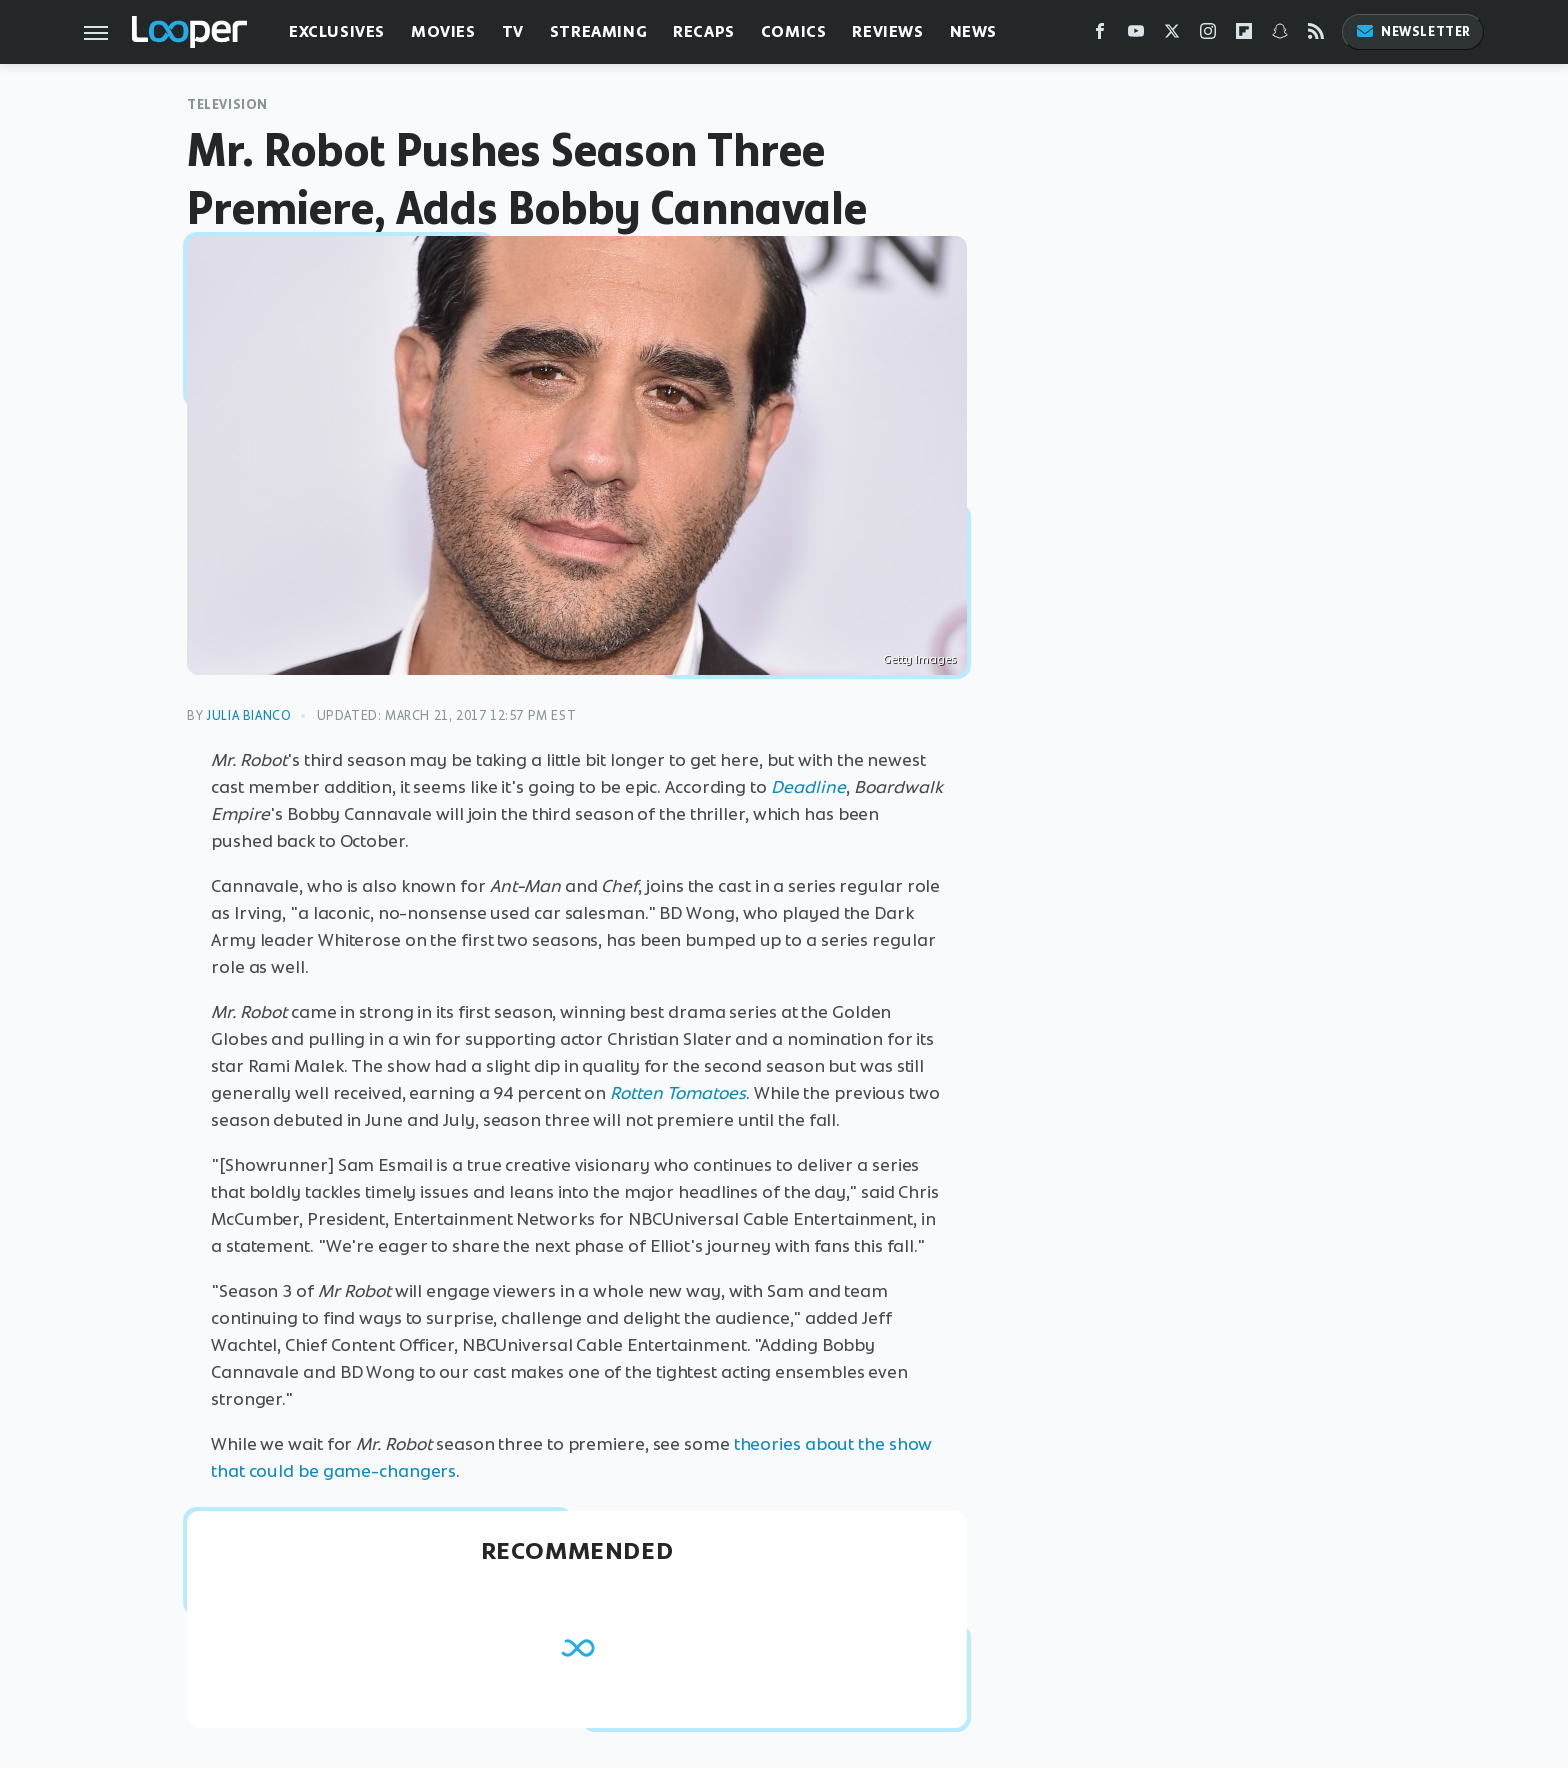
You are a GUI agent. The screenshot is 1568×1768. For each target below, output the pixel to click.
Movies (443, 31)
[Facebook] (1100, 35)
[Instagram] (1208, 35)
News (973, 31)
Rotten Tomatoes (678, 1093)
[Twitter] (1172, 35)
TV (513, 31)
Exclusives (337, 31)
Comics (794, 31)
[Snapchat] (1280, 35)
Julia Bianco (248, 715)
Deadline (808, 787)
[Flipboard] (1244, 35)
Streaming (598, 31)
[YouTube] (1136, 35)
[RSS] (1316, 35)
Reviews (887, 31)
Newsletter (1413, 31)
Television (227, 104)
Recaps (704, 31)
